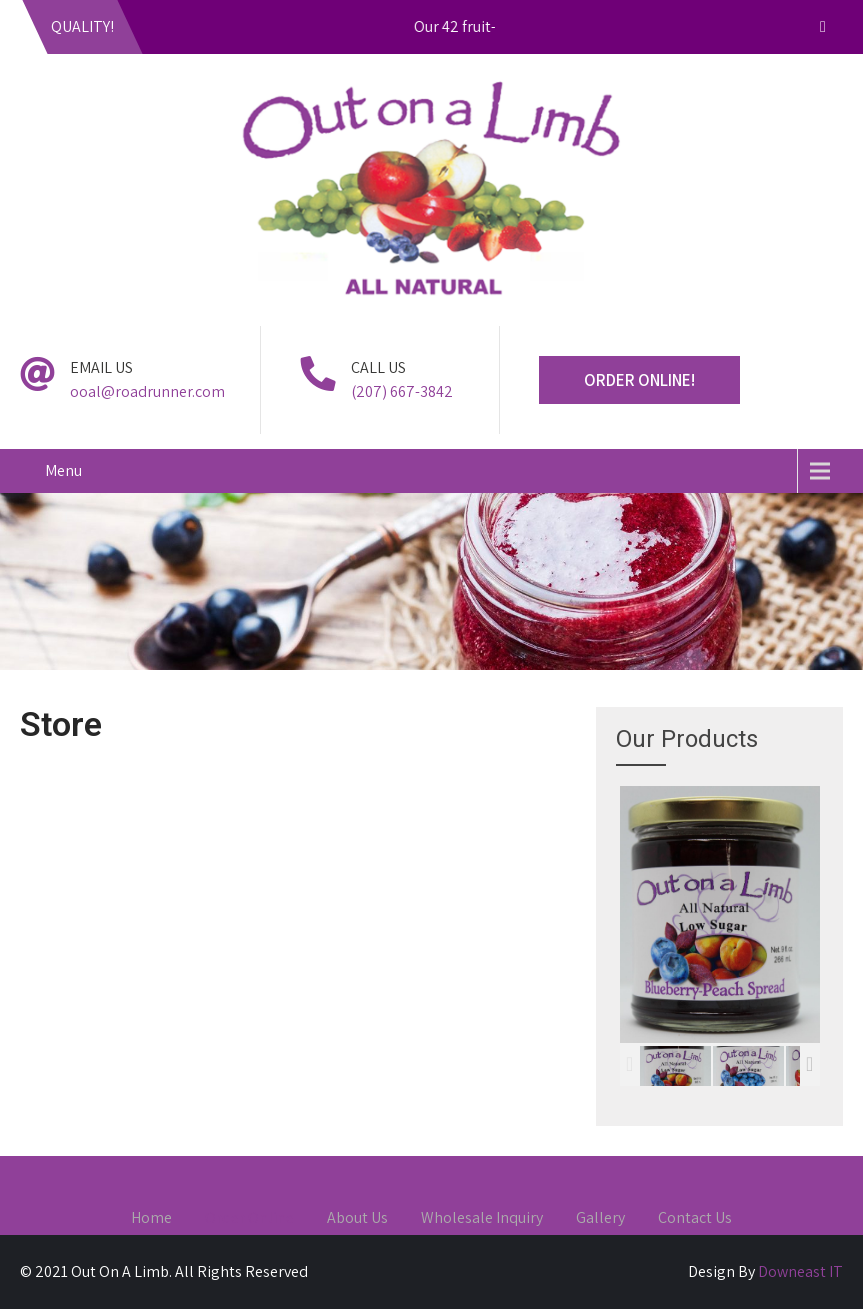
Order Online (249, 1219)
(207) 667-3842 (402, 391)
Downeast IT (800, 1271)
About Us (357, 1219)
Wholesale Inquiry (482, 1219)
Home (151, 1219)
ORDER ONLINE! (639, 380)
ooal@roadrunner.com (147, 391)
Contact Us (695, 1219)
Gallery (600, 1219)
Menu (63, 470)
